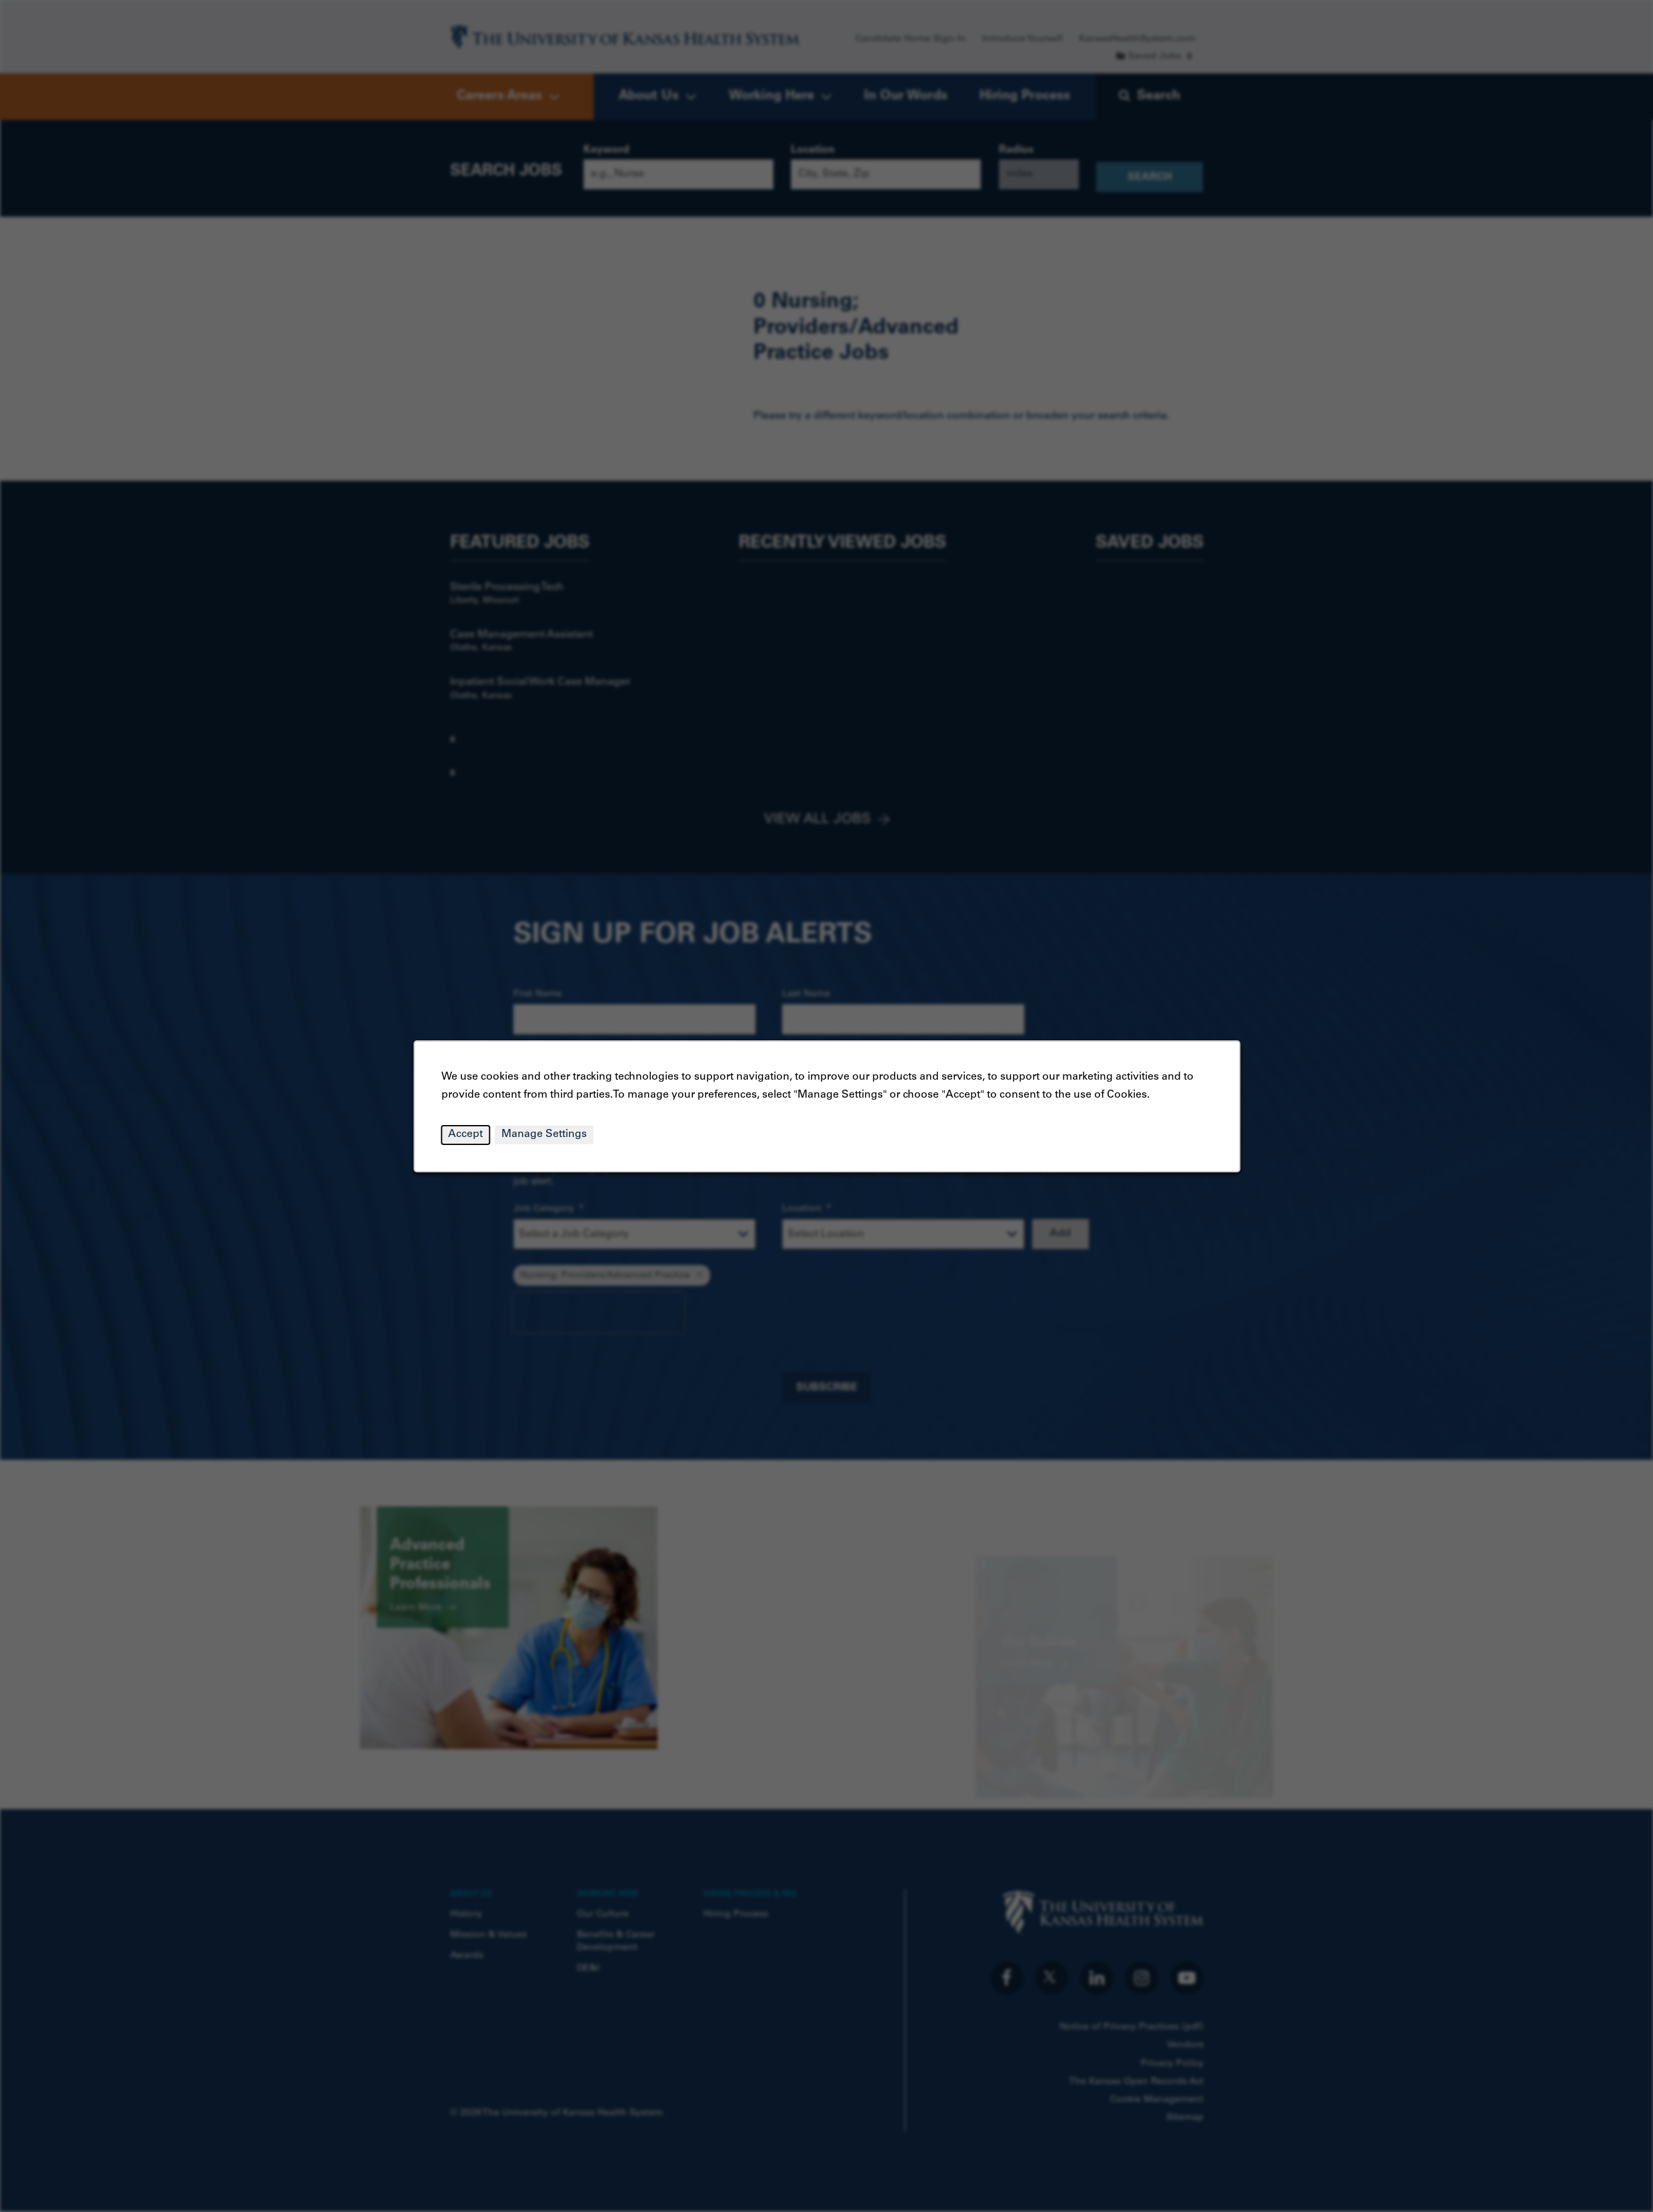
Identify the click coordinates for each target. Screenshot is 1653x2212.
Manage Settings (544, 1134)
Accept (465, 1134)
